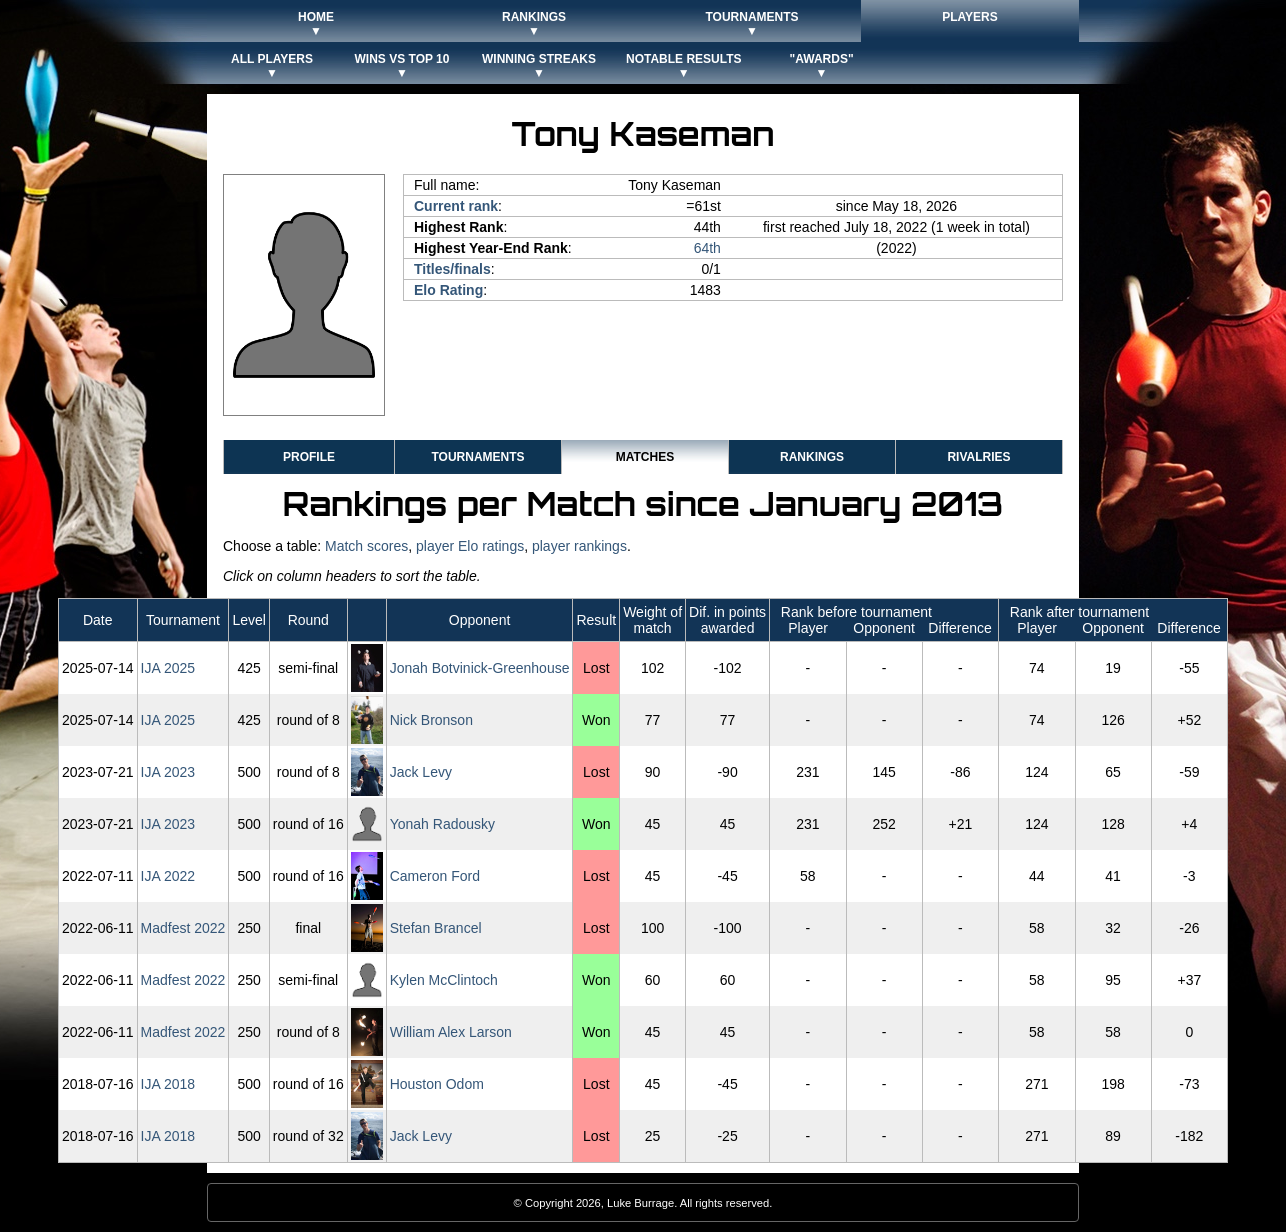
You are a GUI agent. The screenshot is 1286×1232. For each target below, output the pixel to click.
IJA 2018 (168, 1084)
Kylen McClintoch (444, 980)
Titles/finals (452, 269)
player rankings (579, 546)
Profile (309, 457)
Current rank (456, 206)
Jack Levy (421, 772)
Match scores (366, 546)
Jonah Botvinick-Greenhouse (480, 668)
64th (707, 248)
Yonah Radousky (442, 824)
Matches (645, 457)
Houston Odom (437, 1084)
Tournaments (477, 457)
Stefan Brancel (436, 928)
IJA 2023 (168, 772)
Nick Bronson (431, 720)
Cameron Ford (435, 876)
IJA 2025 (168, 668)
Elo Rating (448, 290)
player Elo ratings (470, 546)
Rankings (812, 457)
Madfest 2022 (183, 928)
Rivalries (978, 457)
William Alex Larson (451, 1032)
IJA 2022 (168, 876)
